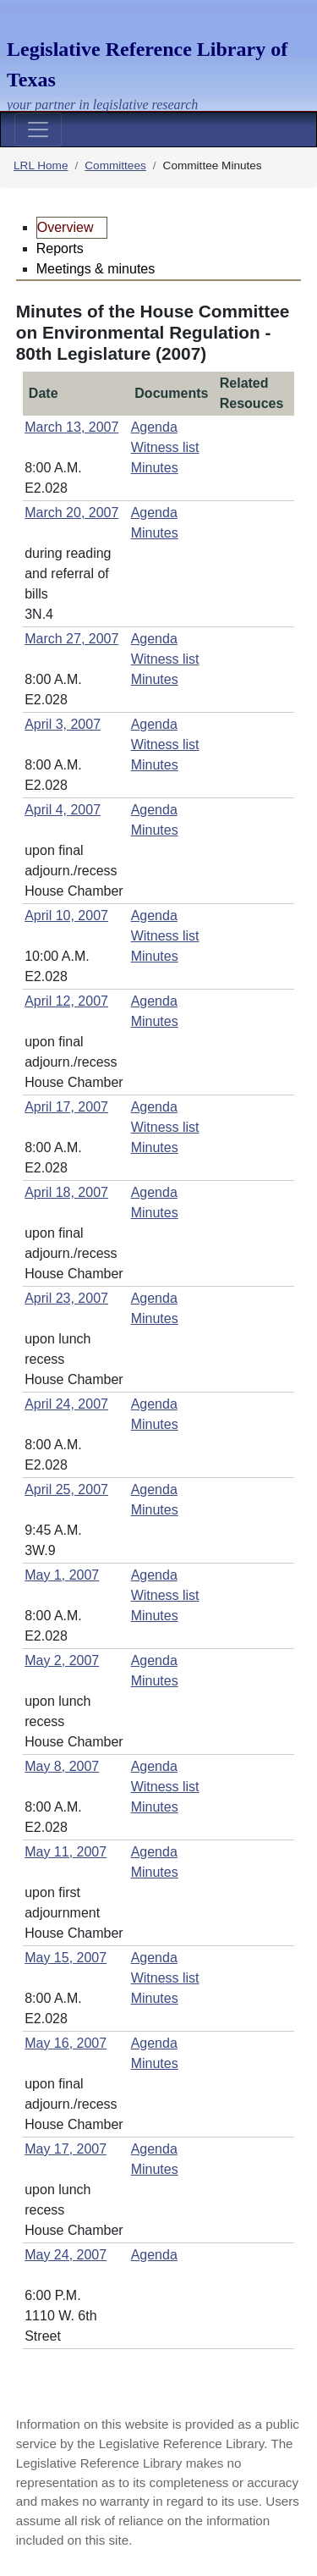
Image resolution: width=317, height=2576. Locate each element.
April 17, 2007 (66, 1107)
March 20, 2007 (71, 512)
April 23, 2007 (66, 1298)
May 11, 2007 (66, 1852)
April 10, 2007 (66, 915)
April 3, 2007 (63, 724)
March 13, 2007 (71, 427)
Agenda (154, 427)
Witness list (165, 447)
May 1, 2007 (62, 1575)
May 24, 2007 (66, 2255)
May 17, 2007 (66, 2149)
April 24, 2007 (66, 1404)
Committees (115, 165)
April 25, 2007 (66, 1489)
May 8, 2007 (62, 1766)
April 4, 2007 (63, 810)
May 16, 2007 (66, 2043)
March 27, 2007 (71, 639)
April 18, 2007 (66, 1192)
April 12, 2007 (66, 1001)
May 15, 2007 (66, 1957)
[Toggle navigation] (38, 129)
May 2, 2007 (62, 1660)
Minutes (154, 468)
